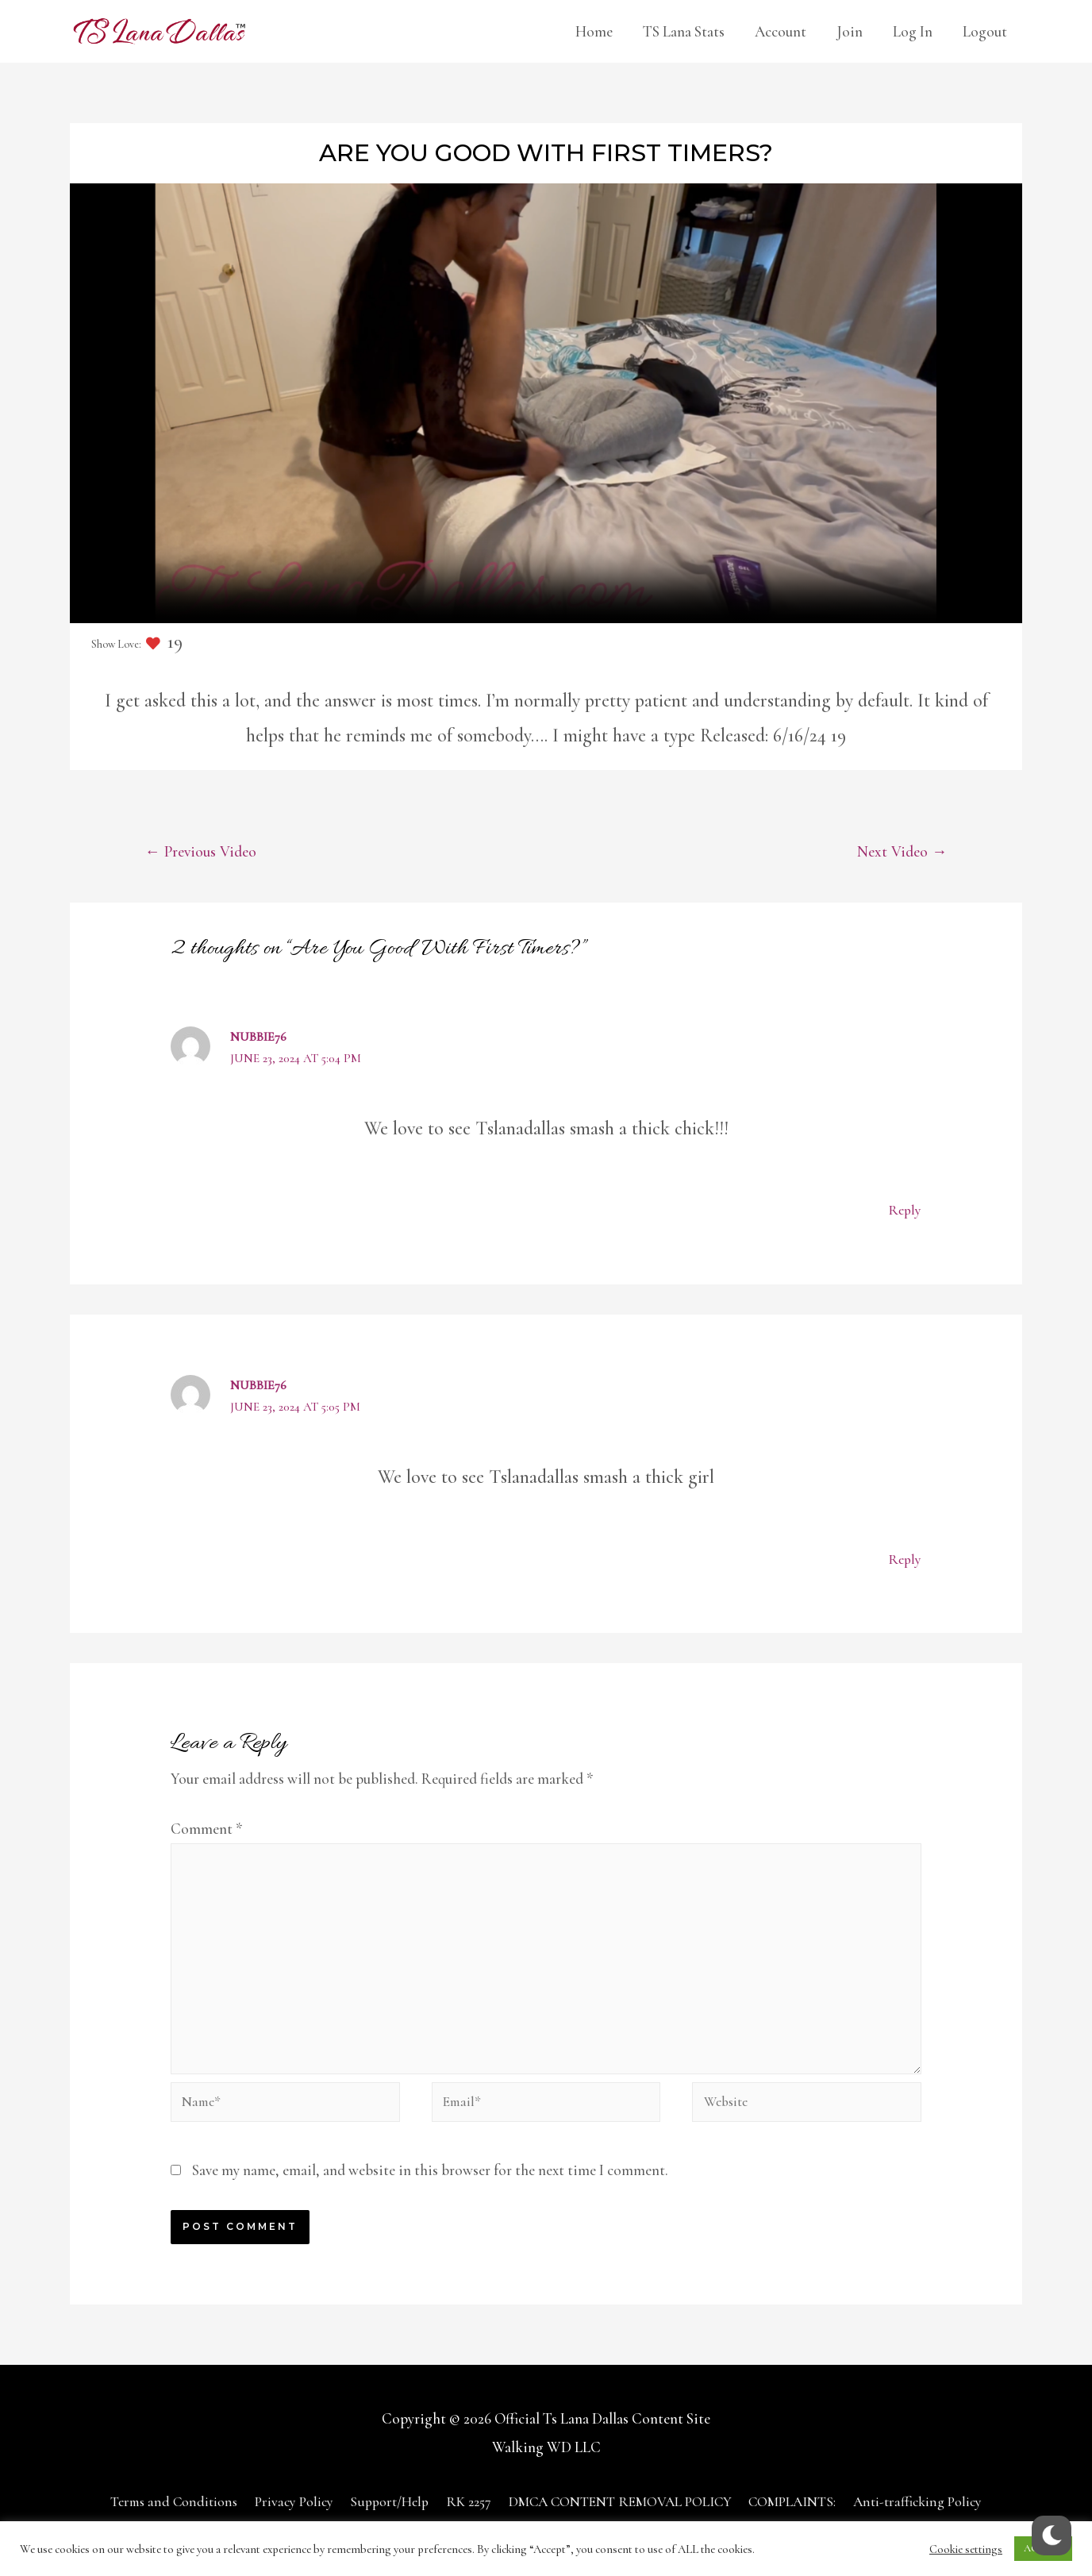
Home (594, 31)
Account (780, 31)
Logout (985, 31)
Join (849, 31)
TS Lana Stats (684, 31)
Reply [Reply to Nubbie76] (903, 1212)
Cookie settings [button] (965, 2549)
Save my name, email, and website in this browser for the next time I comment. (430, 2190)
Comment (207, 1829)
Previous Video (204, 852)
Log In (912, 31)
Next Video (899, 852)
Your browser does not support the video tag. (546, 403)
